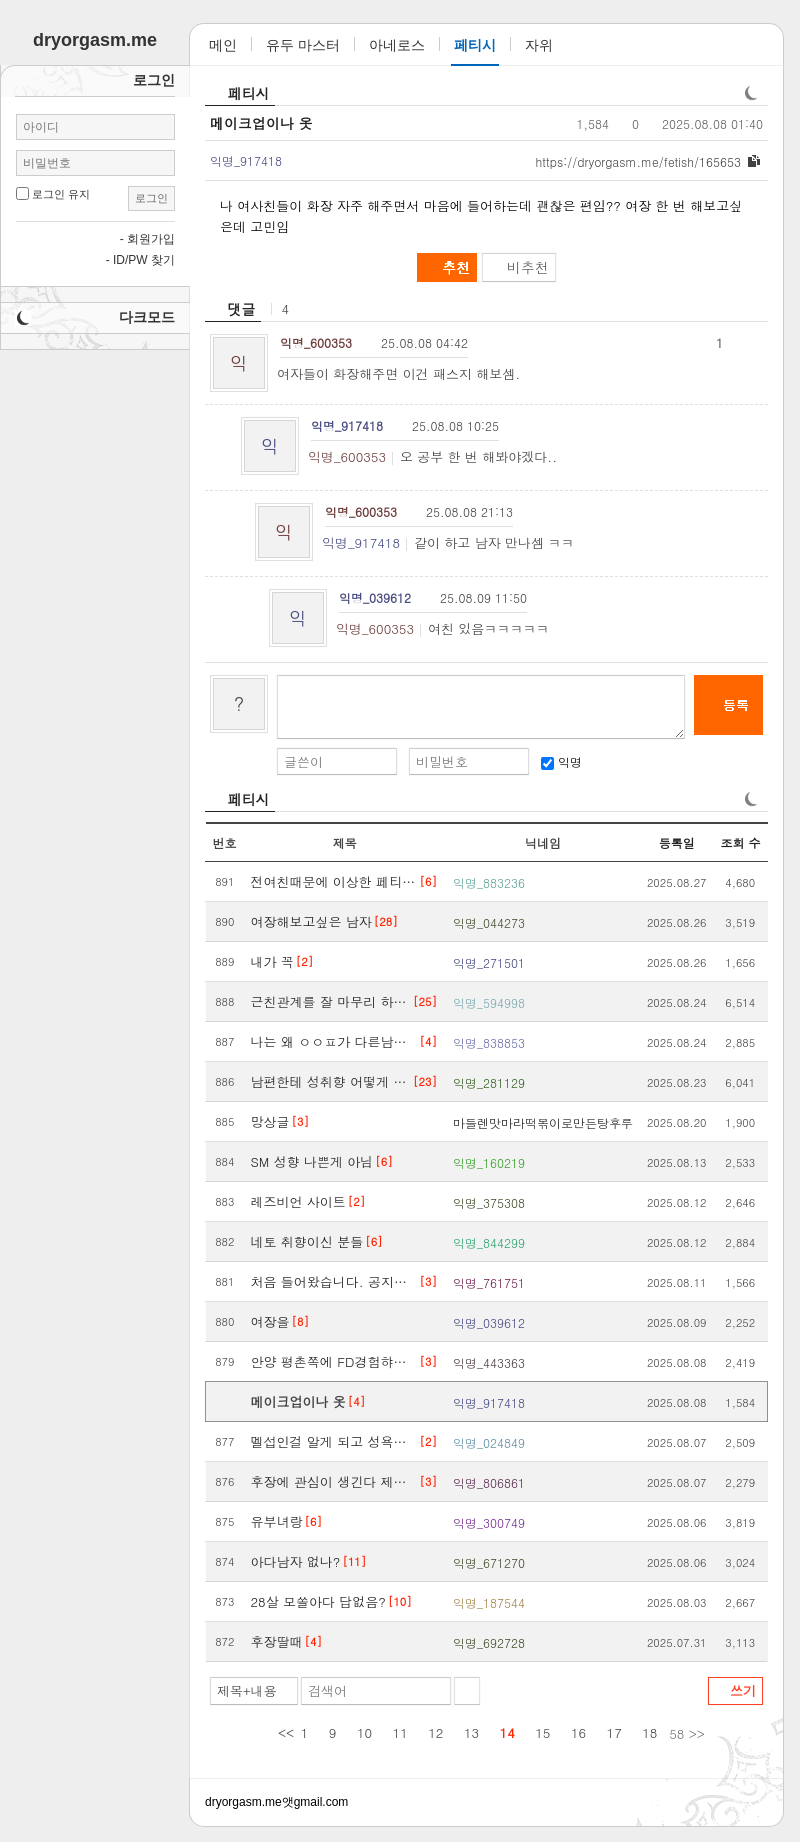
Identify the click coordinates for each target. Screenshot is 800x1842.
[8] (300, 1321)
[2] (304, 961)
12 (435, 1732)
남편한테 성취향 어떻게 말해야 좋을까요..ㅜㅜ (331, 1081)
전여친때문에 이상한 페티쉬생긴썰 (334, 881)
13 (471, 1732)
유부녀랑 (277, 1521)
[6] (428, 881)
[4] (428, 1041)
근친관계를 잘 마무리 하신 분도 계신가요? (331, 1001)
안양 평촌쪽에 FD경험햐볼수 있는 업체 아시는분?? (334, 1361)
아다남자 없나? (296, 1561)
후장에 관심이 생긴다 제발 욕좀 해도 (334, 1481)
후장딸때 (277, 1641)
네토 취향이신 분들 (307, 1241)
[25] (425, 1001)
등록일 (677, 842)
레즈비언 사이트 (298, 1201)
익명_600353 (347, 456)
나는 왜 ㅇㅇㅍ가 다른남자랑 (334, 1041)
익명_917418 (361, 542)
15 (542, 1732)
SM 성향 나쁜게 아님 (312, 1161)
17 (614, 1732)
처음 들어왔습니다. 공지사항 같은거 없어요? (334, 1281)
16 (578, 1732)
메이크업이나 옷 (261, 123)
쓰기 (743, 1690)
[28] (386, 921)
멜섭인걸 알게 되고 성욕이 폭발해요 (334, 1441)
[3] (300, 1121)
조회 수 (740, 842)
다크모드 (147, 317)
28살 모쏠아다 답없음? (318, 1601)
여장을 (270, 1321)
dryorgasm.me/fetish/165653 (638, 161)
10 (364, 1732)
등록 (736, 704)
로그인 (151, 198)
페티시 (249, 93)
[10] (400, 1601)
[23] (425, 1081)
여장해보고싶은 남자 (311, 921)
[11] (354, 1561)
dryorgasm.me (243, 1802)
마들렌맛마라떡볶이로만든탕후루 (543, 1122)
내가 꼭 (272, 961)
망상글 (270, 1121)
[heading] (233, 309)
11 (400, 1732)
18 (649, 1732)
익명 (561, 761)
